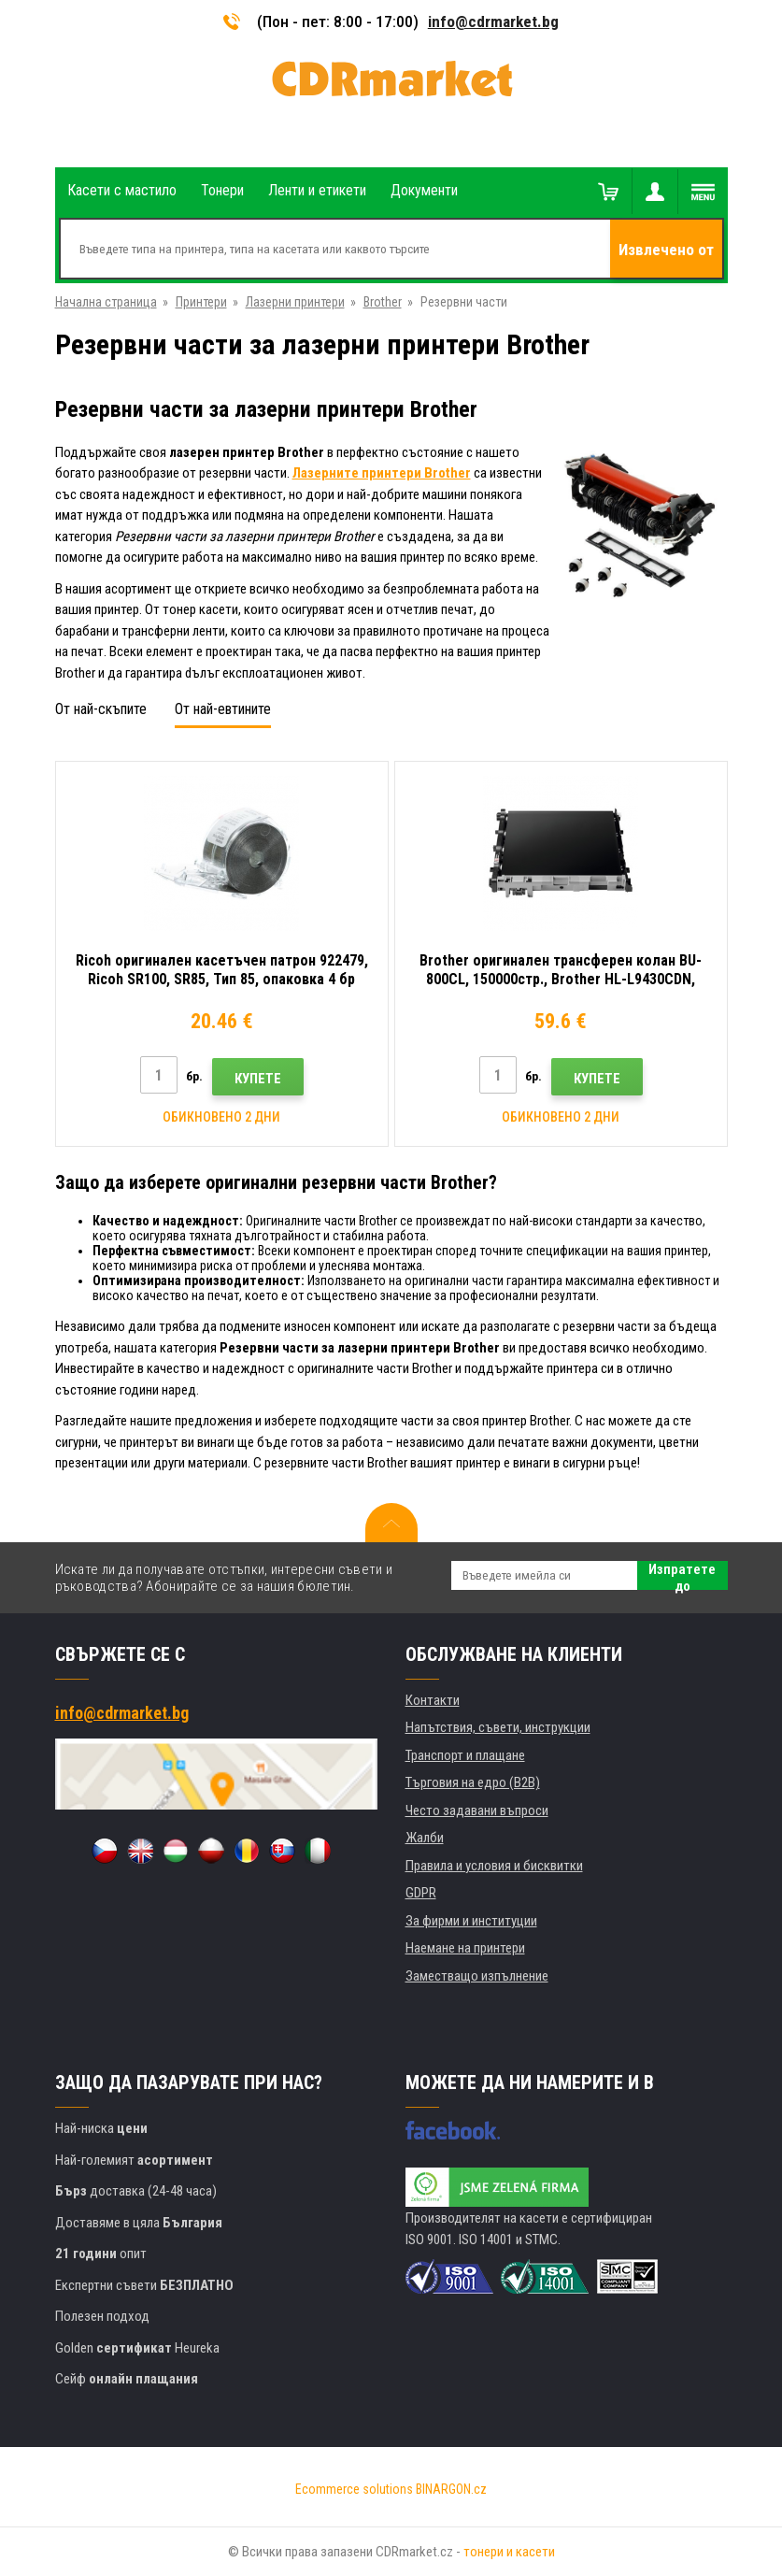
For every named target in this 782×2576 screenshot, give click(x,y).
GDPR (420, 1892)
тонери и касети (509, 2551)
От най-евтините (223, 709)
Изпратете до (682, 1575)
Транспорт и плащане (465, 1755)
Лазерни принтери (295, 301)
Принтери (201, 301)
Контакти (432, 1700)
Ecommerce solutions (354, 2489)
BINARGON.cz (451, 2489)
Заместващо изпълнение (476, 1976)
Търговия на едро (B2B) (472, 1782)
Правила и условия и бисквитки (494, 1865)
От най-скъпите (101, 709)
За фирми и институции (471, 1920)
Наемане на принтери (465, 1947)
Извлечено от (666, 249)
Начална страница (106, 301)
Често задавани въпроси (476, 1810)
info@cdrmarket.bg (493, 21)
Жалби (424, 1837)
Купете (258, 1078)
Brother (382, 301)
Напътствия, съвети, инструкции (497, 1727)
